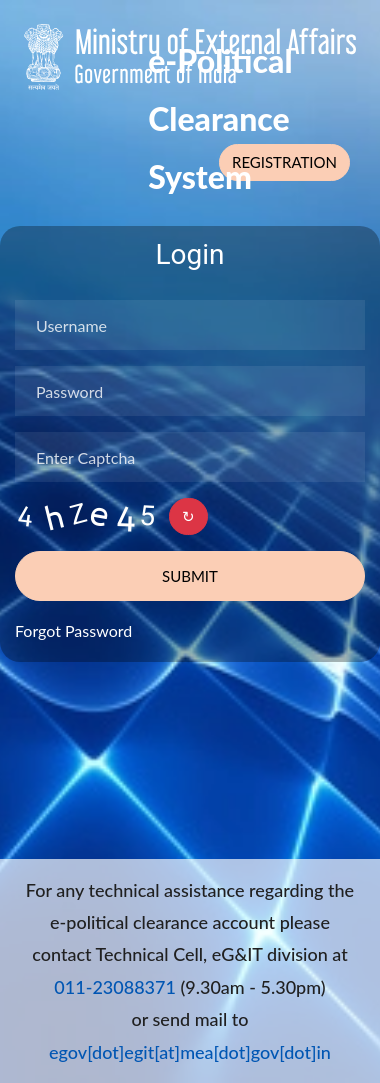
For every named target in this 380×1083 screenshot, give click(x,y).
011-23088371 (115, 987)
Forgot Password (73, 630)
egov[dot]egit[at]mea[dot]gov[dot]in (190, 1052)
